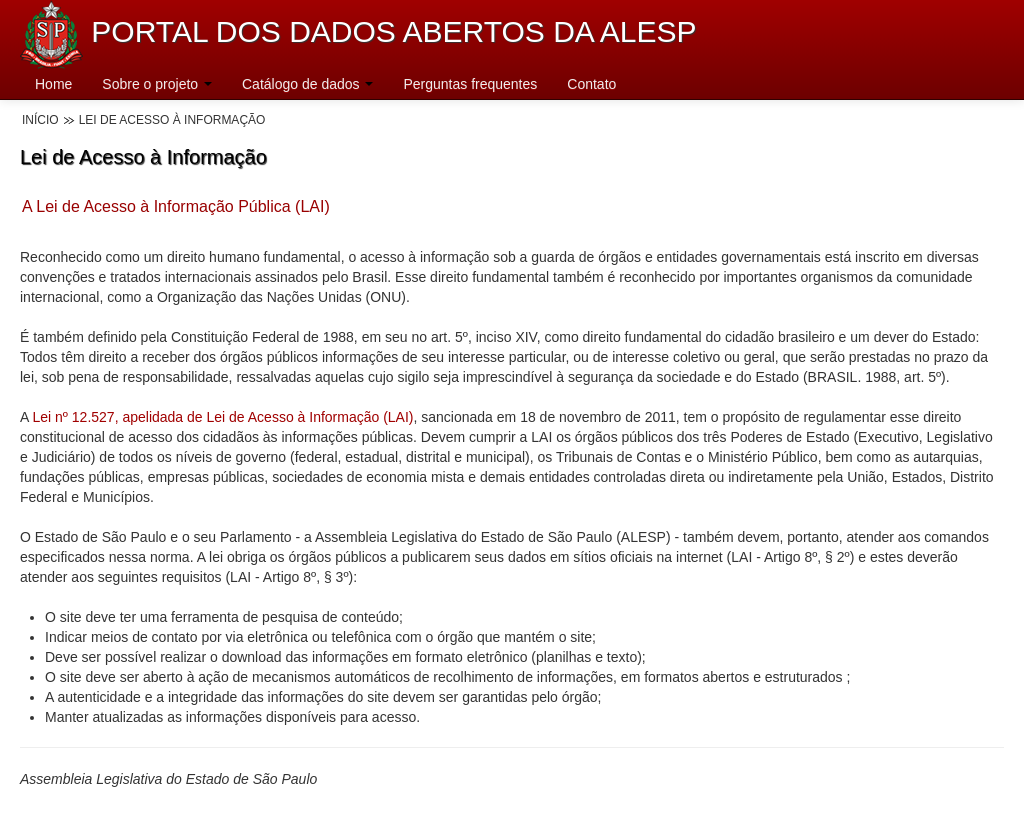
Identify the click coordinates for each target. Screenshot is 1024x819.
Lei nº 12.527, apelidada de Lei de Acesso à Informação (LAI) (222, 417)
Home (53, 84)
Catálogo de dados (307, 84)
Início (40, 120)
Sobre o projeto (157, 84)
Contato (591, 84)
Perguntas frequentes (470, 84)
